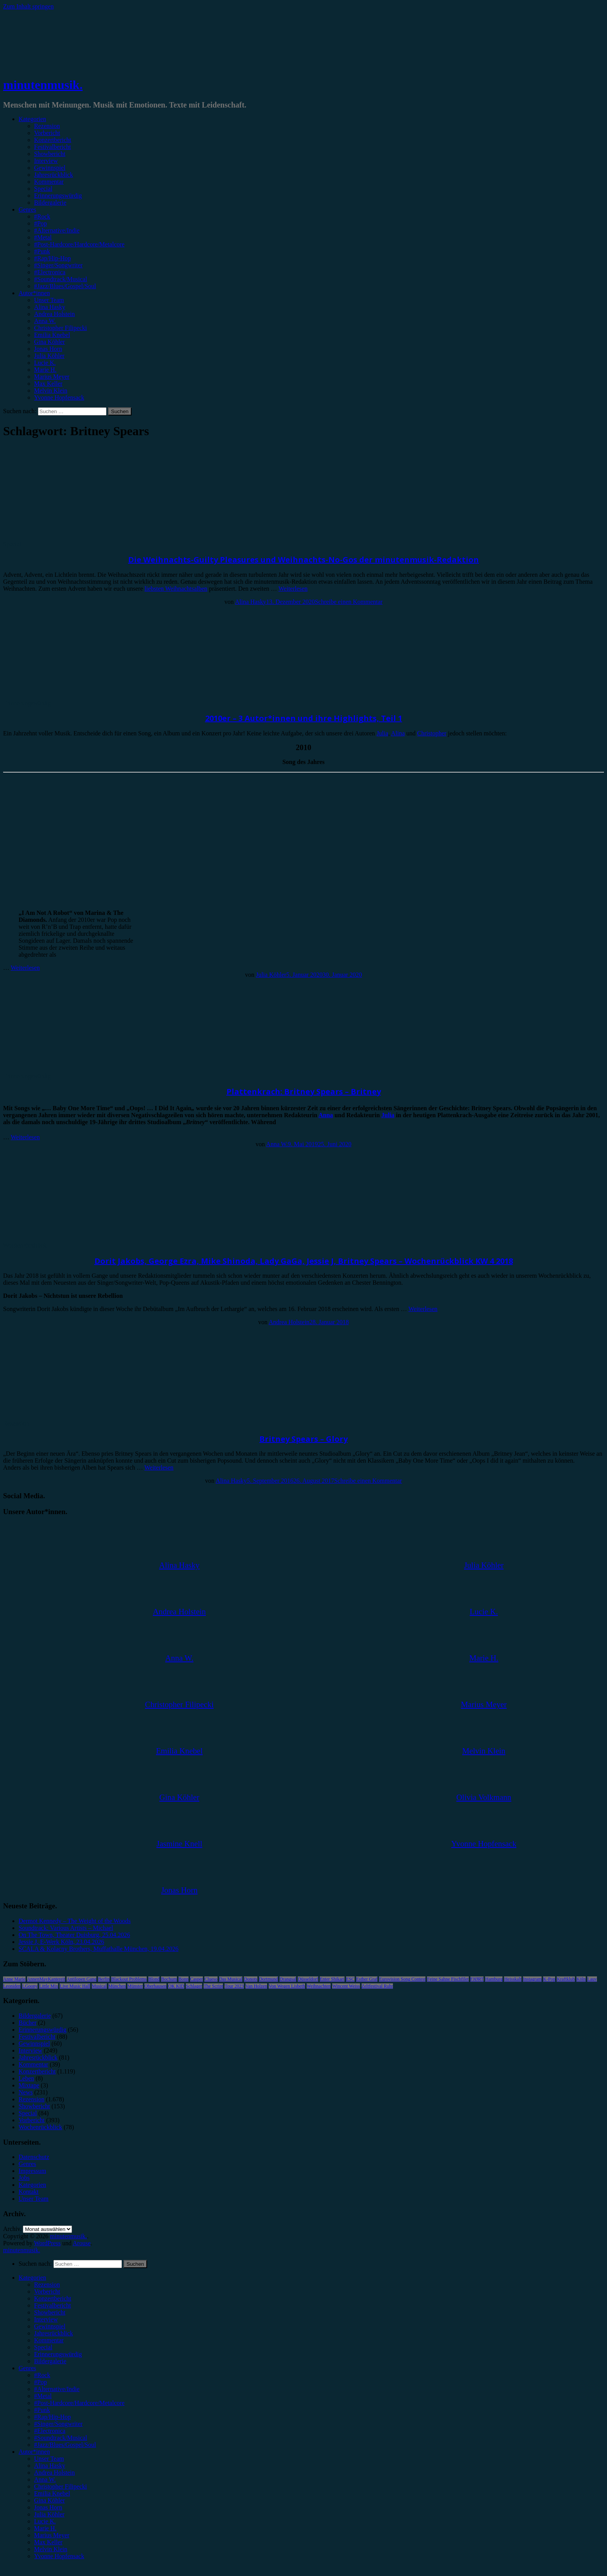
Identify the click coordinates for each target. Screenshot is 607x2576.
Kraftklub (566, 1979)
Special (43, 188)
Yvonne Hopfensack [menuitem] (59, 2556)
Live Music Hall (75, 1986)
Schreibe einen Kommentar (348, 601)
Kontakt (29, 2191)
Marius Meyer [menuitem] (51, 2535)
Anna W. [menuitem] (45, 2479)
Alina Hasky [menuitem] (49, 2465)
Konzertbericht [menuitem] (52, 2298)
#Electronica (49, 272)
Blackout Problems (129, 1979)
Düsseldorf (308, 1979)
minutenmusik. (42, 85)
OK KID (176, 1986)
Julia (382, 733)
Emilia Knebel (52, 335)
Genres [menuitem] (27, 2368)
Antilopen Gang (81, 1979)
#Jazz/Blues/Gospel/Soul (65, 286)
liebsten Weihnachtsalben (175, 588)
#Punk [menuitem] (42, 2410)
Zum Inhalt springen (28, 6)
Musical (99, 1986)
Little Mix (48, 1986)
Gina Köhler (49, 341)
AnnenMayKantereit (46, 1979)
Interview (46, 160)
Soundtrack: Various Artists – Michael (66, 1928)
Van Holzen (256, 1986)
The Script (213, 1986)
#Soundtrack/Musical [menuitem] (60, 2437)
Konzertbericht (52, 140)
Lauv (592, 1979)
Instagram (532, 1979)
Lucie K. (45, 362)
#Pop (40, 223)
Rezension (47, 126)
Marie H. (45, 369)
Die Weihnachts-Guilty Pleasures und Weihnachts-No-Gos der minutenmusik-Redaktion (303, 559)
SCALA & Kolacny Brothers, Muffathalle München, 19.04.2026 (98, 1948)
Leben (26, 2078)
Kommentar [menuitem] (48, 2340)
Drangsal (287, 1979)
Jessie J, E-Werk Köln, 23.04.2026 (61, 1941)
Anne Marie (14, 1979)
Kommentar (48, 181)
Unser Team (49, 300)
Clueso (210, 1979)
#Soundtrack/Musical (60, 279)
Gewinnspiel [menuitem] (49, 2326)
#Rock (42, 216)
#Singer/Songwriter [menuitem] (58, 2423)
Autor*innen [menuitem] (34, 2451)
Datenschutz (34, 2157)
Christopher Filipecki (60, 328)
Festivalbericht (52, 147)
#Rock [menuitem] (42, 2375)
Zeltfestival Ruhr (377, 1986)
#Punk (42, 251)
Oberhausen (155, 1986)
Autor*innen (34, 293)
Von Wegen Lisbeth (287, 1986)
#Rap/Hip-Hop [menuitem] (52, 2417)
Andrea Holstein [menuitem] (54, 2472)
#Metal (42, 237)
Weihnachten (319, 1986)
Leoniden (12, 1986)
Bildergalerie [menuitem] (50, 2361)
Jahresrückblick (53, 174)
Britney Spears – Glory (303, 1439)
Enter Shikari (332, 1979)
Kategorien (32, 119)
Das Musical (230, 1979)
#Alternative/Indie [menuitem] (56, 2389)
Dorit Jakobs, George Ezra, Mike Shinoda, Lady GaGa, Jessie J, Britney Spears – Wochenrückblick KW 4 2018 (303, 1261)
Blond (153, 1979)
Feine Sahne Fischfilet (447, 1979)
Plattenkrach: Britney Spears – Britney (303, 1091)
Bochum (169, 1979)
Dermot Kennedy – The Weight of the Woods (74, 1921)
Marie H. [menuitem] (45, 2528)
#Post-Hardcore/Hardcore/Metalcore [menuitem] (79, 2403)
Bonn (183, 1979)
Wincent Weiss (346, 1986)
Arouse (82, 2243)
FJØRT (477, 1979)
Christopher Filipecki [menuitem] (60, 2486)
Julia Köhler (49, 355)
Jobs (24, 2177)
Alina (398, 733)
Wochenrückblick (24, 1245)
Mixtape (29, 2085)
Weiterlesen (292, 588)
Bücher (27, 2022)
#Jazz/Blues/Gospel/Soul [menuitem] (65, 2444)
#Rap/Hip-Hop (52, 258)
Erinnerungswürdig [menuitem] (58, 2354)
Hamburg (493, 1979)
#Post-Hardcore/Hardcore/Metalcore (79, 244)
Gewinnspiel (49, 167)
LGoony (30, 1986)
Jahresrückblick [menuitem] (53, 2333)
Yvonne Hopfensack (59, 397)
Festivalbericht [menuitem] (52, 2305)
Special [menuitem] (43, 2347)
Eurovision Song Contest (402, 1979)
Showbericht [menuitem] (49, 2312)
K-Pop (549, 1979)
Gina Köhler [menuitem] (49, 2500)
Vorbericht (47, 133)
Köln (581, 1979)
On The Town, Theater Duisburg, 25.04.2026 (74, 1935)
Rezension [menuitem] (47, 2284)
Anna (326, 1115)
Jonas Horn (48, 348)
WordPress (47, 2243)
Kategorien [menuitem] (32, 2277)
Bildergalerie (50, 202)
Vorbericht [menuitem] (47, 2291)
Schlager (194, 1986)
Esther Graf (367, 1979)
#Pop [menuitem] (40, 2382)
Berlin (104, 1979)
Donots (250, 1979)
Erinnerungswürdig (58, 195)
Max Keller (48, 383)
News (26, 2092)
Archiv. (12, 2229)
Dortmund (268, 1979)
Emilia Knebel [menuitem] (52, 2493)
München (117, 1986)
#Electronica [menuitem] (49, 2430)
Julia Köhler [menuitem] (49, 2514)
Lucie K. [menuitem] (45, 2521)
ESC (350, 1979)
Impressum (32, 2170)
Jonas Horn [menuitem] (48, 2507)
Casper (196, 1979)
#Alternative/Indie (56, 230)
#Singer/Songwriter (58, 265)
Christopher (432, 733)
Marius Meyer (51, 376)
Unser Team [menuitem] (49, 2458)
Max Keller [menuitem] (48, 2542)
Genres (27, 209)
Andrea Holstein (54, 314)
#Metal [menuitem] (42, 2396)
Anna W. (45, 321)
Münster (135, 1986)
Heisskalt (512, 1979)
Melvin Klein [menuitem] (50, 2549)
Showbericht (49, 153)
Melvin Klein (50, 390)
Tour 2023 (234, 1986)
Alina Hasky (49, 307)
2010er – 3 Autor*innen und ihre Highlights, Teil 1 (303, 718)
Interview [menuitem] (46, 2319)
